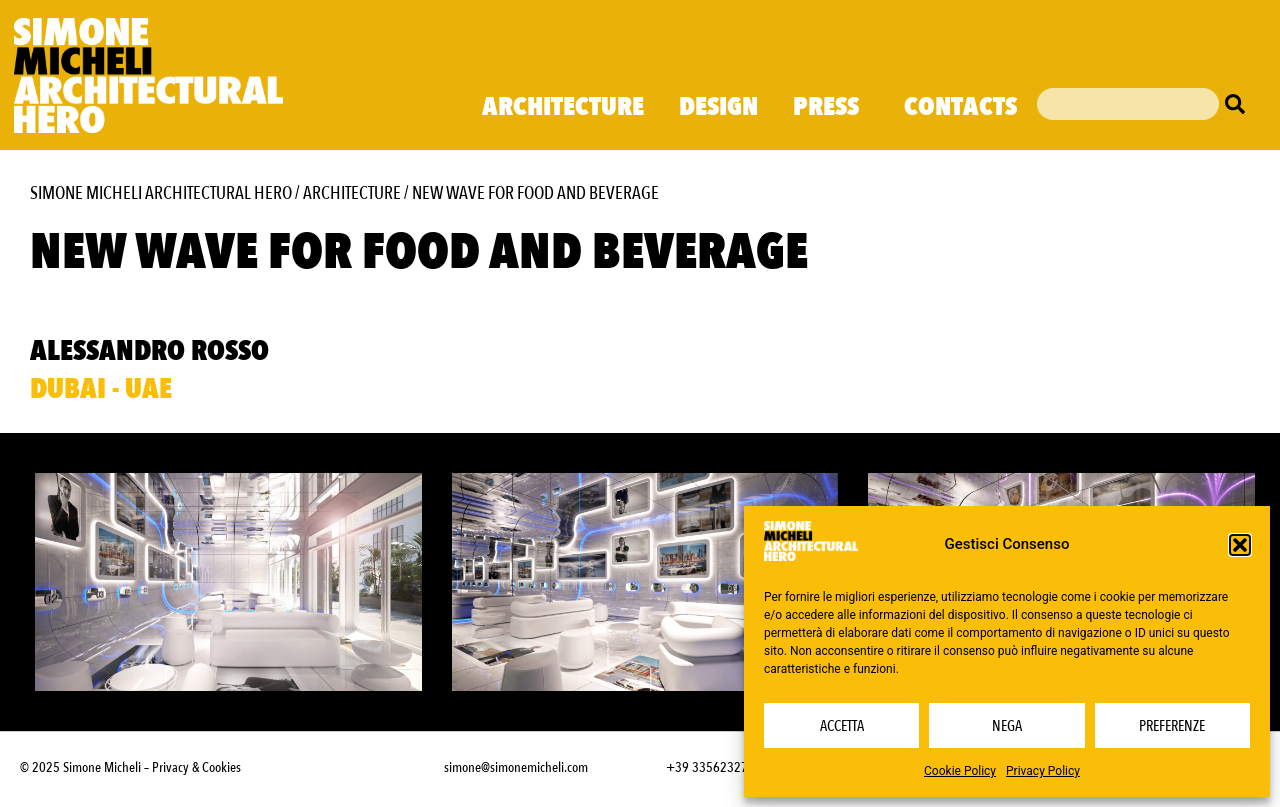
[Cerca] (1240, 104)
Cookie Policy (960, 771)
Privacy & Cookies (196, 767)
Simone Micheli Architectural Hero (161, 193)
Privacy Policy (1043, 771)
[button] (1240, 545)
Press (831, 107)
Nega (1007, 726)
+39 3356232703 (714, 767)
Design (718, 107)
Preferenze (1172, 726)
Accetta (842, 726)
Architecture (563, 107)
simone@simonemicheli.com (516, 767)
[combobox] (1128, 104)
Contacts (960, 107)
